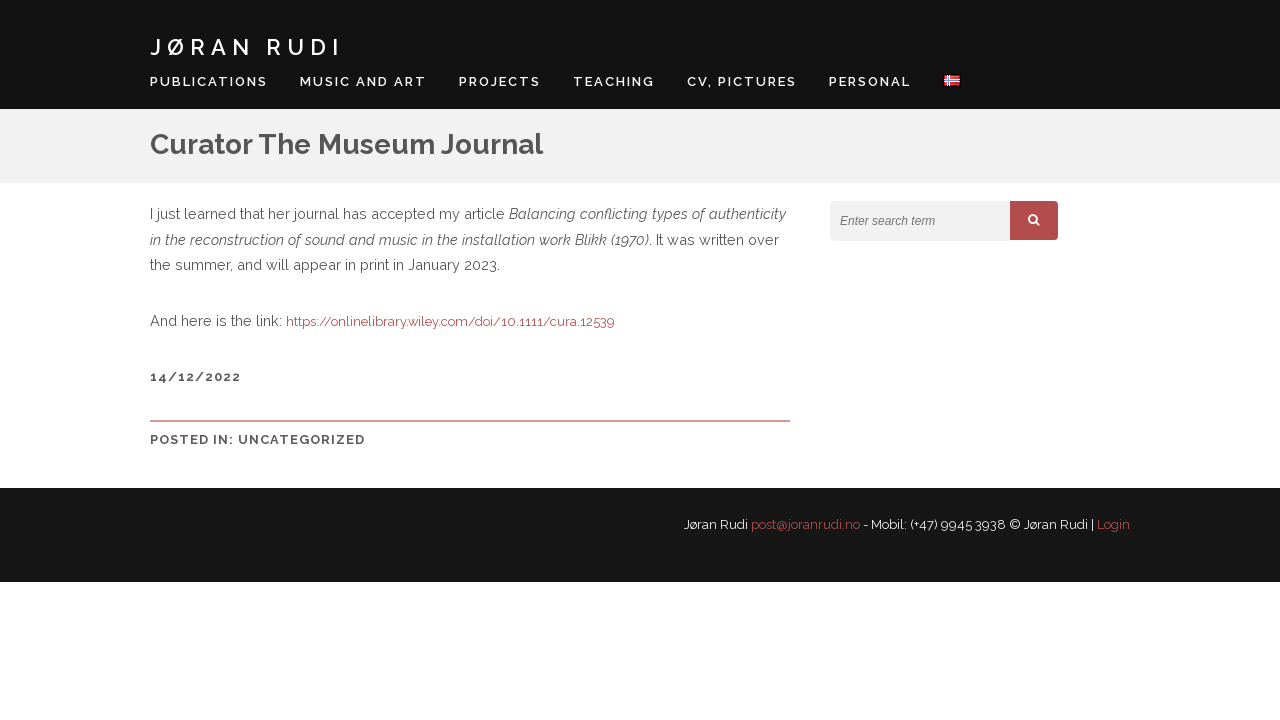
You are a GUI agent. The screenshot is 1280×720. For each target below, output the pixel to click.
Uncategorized (301, 439)
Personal (870, 81)
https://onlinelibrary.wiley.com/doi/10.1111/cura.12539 (450, 321)
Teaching (614, 81)
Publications (209, 81)
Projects (500, 81)
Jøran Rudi (247, 47)
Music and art (363, 81)
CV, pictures (742, 81)
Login (1113, 524)
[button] (1034, 220)
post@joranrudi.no (805, 524)
